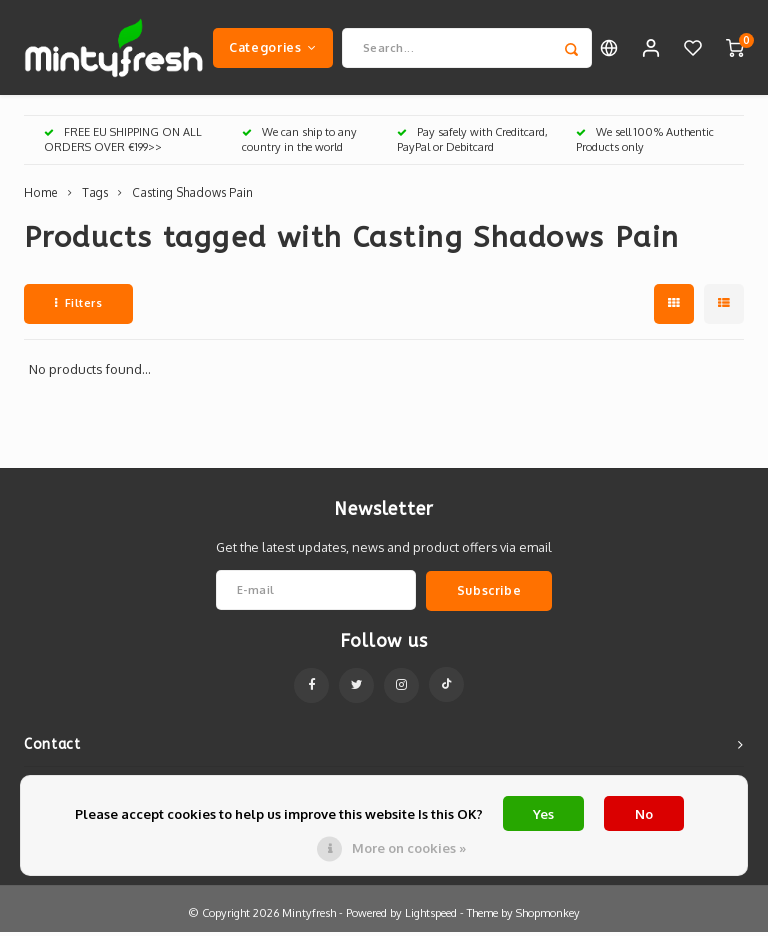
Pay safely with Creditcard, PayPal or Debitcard (472, 144)
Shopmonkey (548, 917)
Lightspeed (431, 917)
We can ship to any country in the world (299, 144)
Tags (95, 197)
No (644, 814)
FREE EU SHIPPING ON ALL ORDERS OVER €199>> (123, 144)
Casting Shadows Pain (192, 197)
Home (41, 197)
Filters (78, 307)
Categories (273, 49)
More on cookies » (409, 848)
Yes (543, 814)
